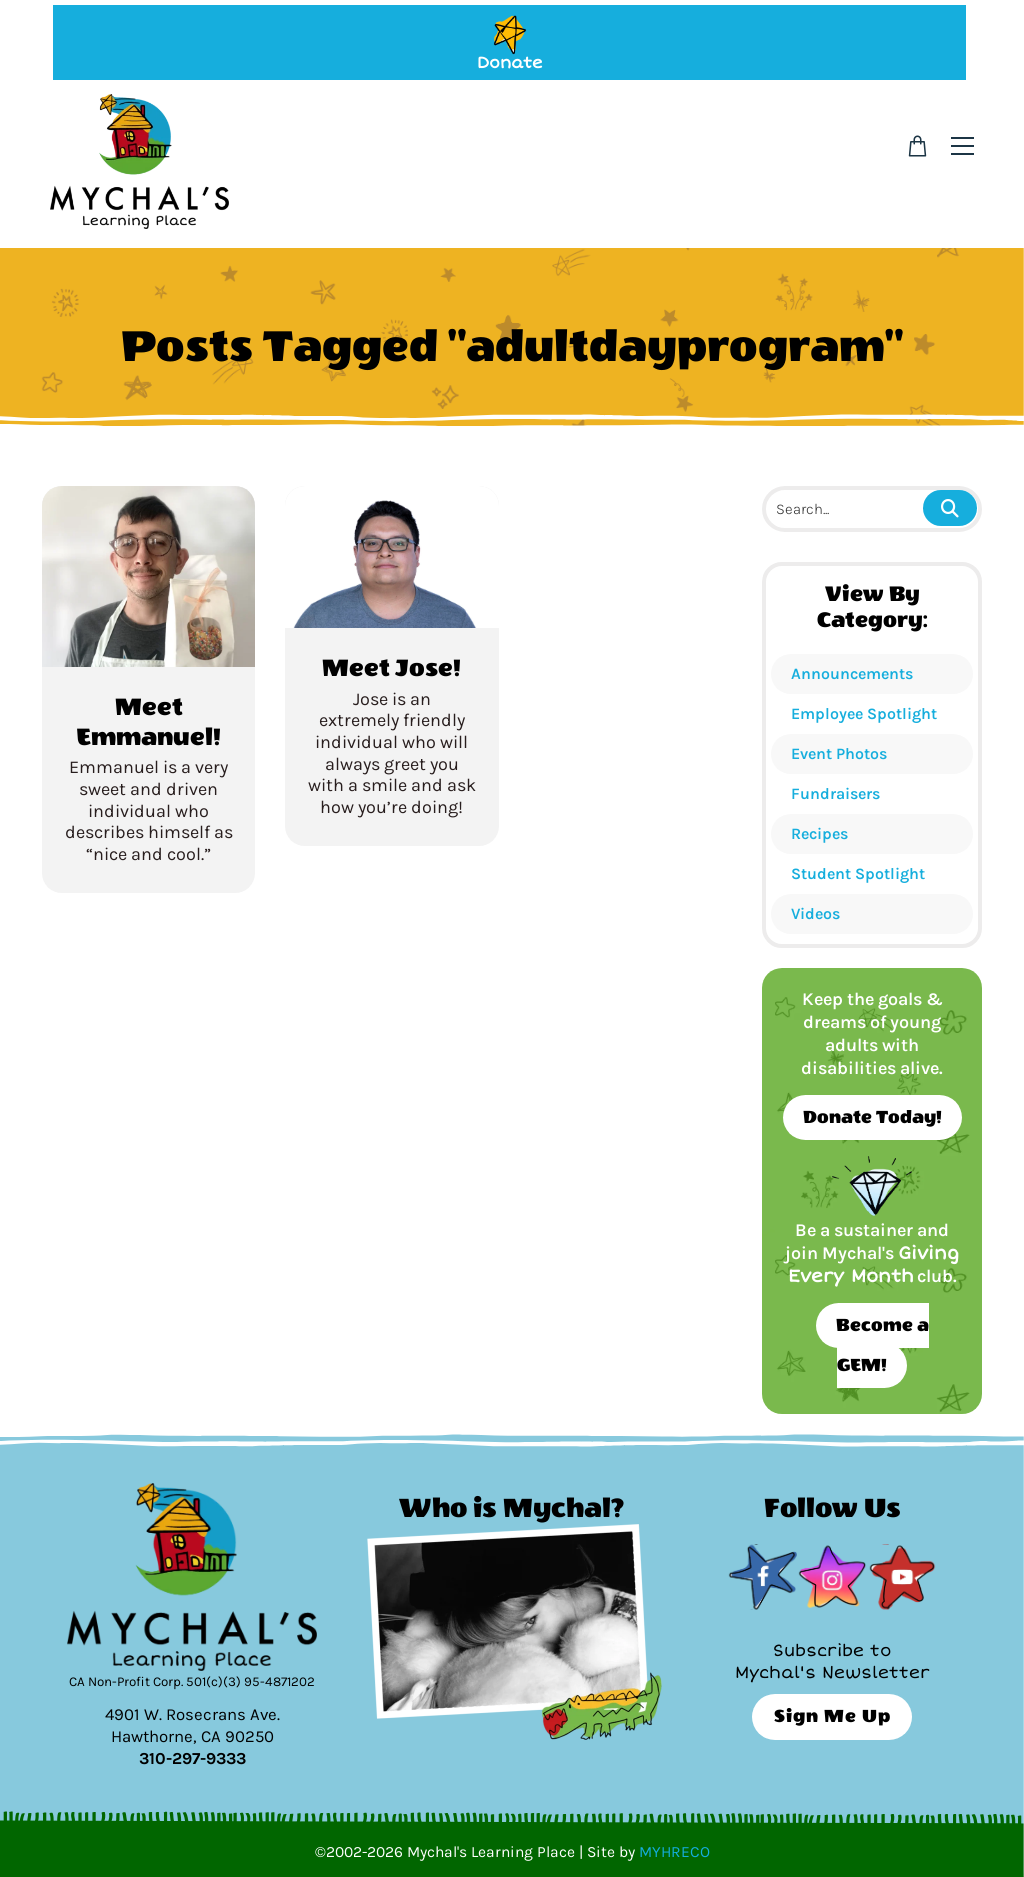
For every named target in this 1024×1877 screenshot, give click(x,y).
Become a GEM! (882, 1345)
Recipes (819, 833)
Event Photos (839, 753)
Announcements (852, 673)
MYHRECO (674, 1852)
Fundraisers (835, 793)
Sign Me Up (832, 1716)
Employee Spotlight (864, 713)
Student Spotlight (858, 873)
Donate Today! (872, 1117)
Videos (815, 913)
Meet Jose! (391, 668)
